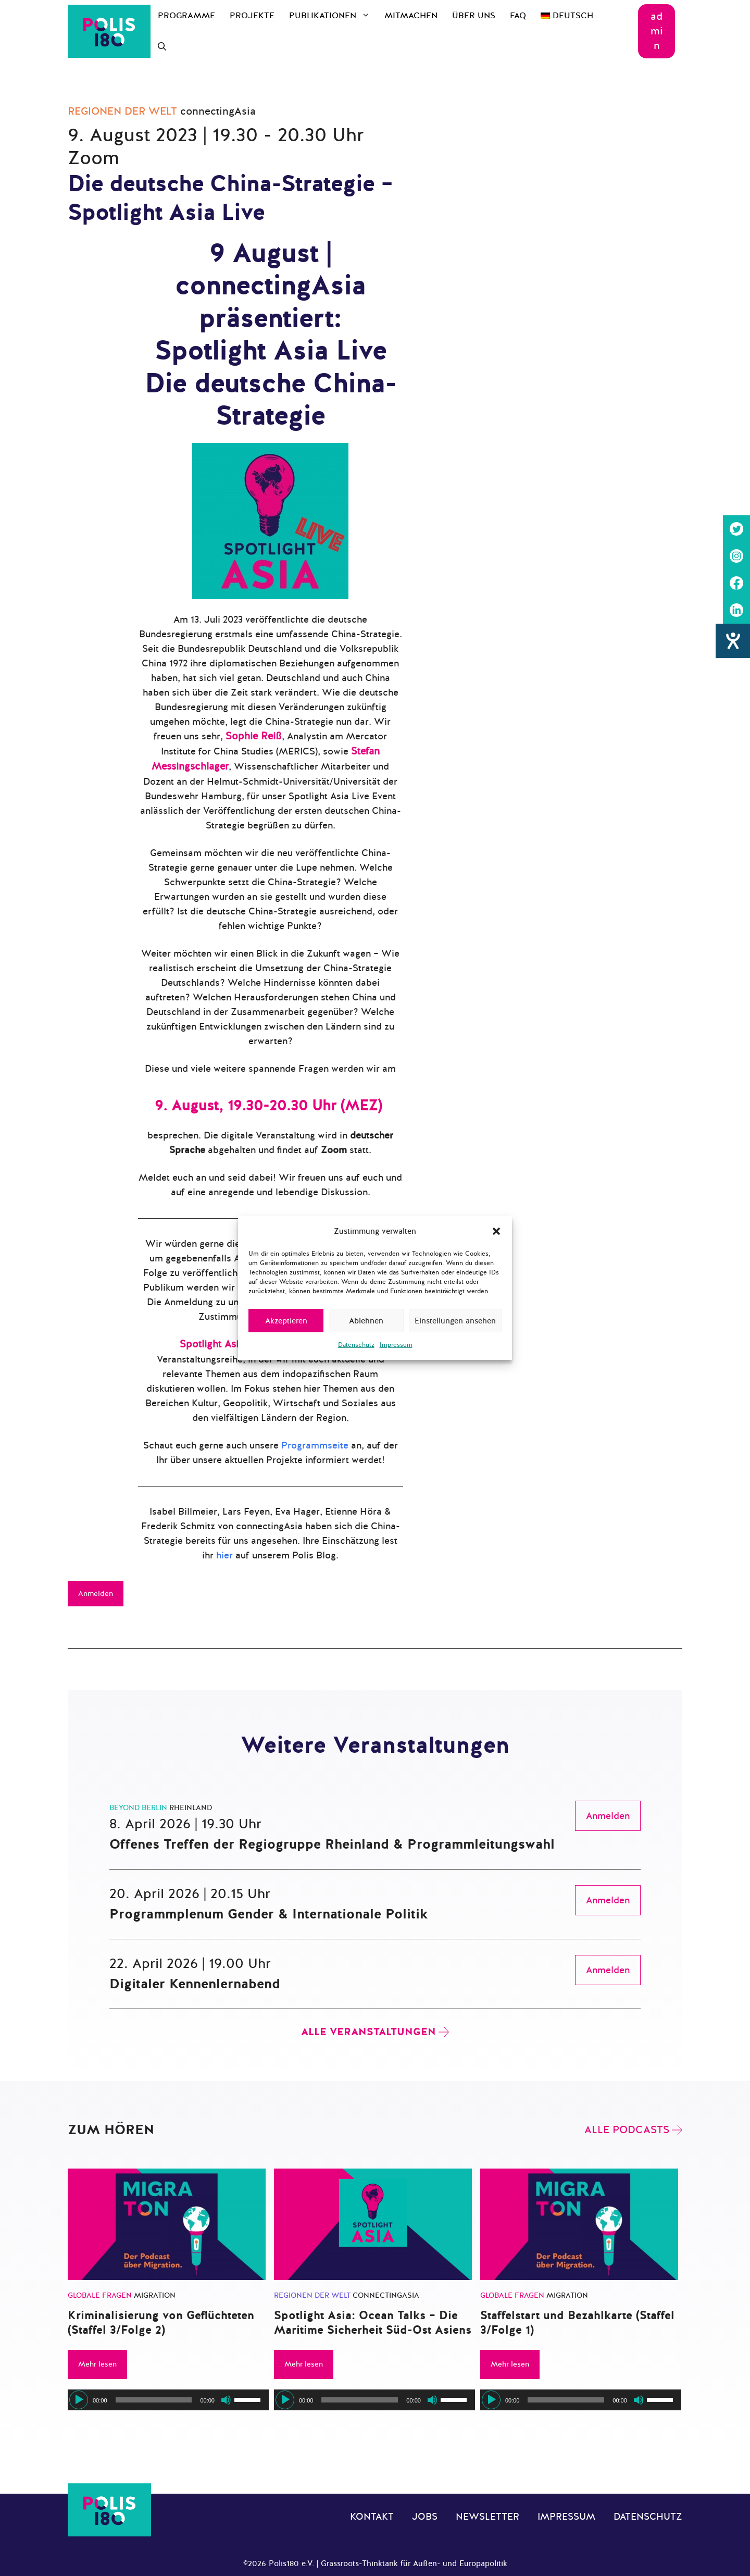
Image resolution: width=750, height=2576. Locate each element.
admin (657, 31)
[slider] (154, 2399)
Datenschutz (356, 1345)
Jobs (425, 2516)
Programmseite (314, 1445)
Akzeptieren (286, 1321)
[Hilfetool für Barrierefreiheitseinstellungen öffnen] (733, 641)
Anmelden (95, 1594)
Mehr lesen (97, 2364)
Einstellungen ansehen (455, 1321)
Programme (186, 15)
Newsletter (487, 2516)
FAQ (518, 15)
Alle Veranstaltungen (368, 2032)
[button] (496, 1231)
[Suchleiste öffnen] (162, 47)
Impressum (396, 1345)
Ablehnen (366, 1321)
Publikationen (333, 15)
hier (224, 1555)
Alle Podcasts (626, 2130)
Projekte (252, 15)
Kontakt (372, 2516)
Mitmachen (411, 15)
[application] (168, 2399)
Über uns (473, 15)
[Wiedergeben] (78, 2400)
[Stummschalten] (226, 2400)
